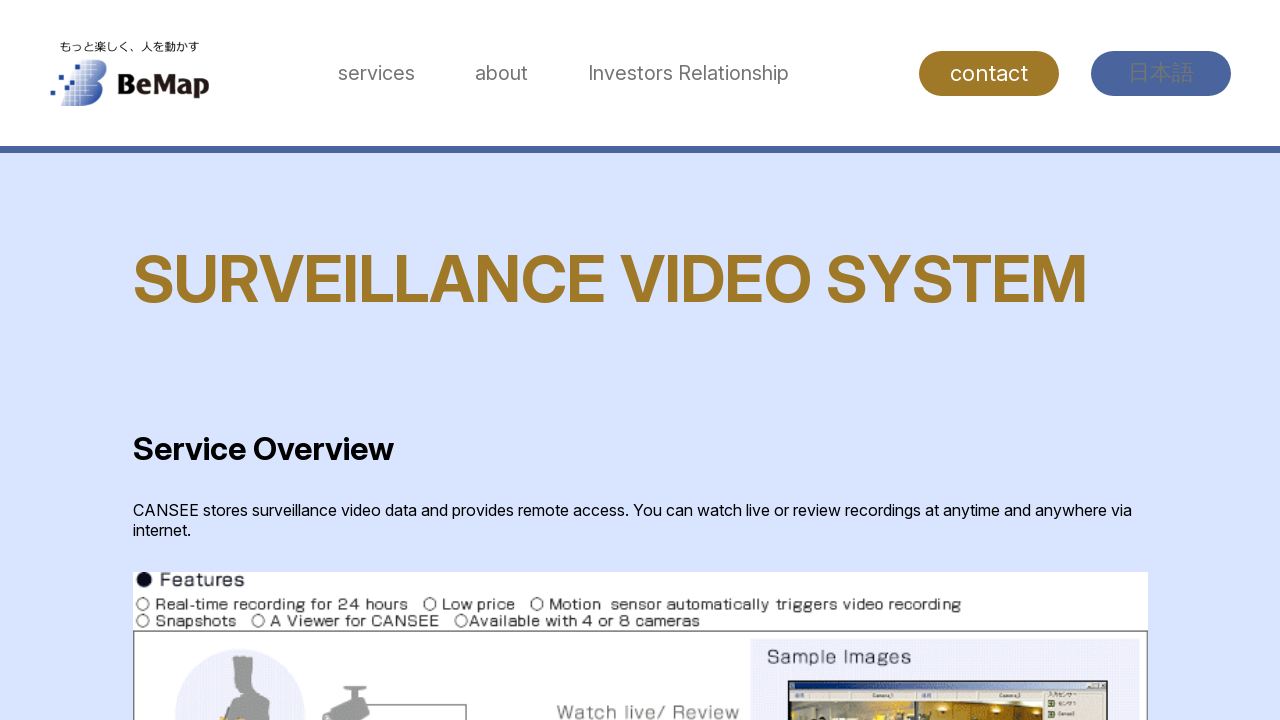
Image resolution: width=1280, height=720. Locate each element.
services (376, 73)
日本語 (1161, 72)
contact (989, 73)
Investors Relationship (688, 73)
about (501, 73)
